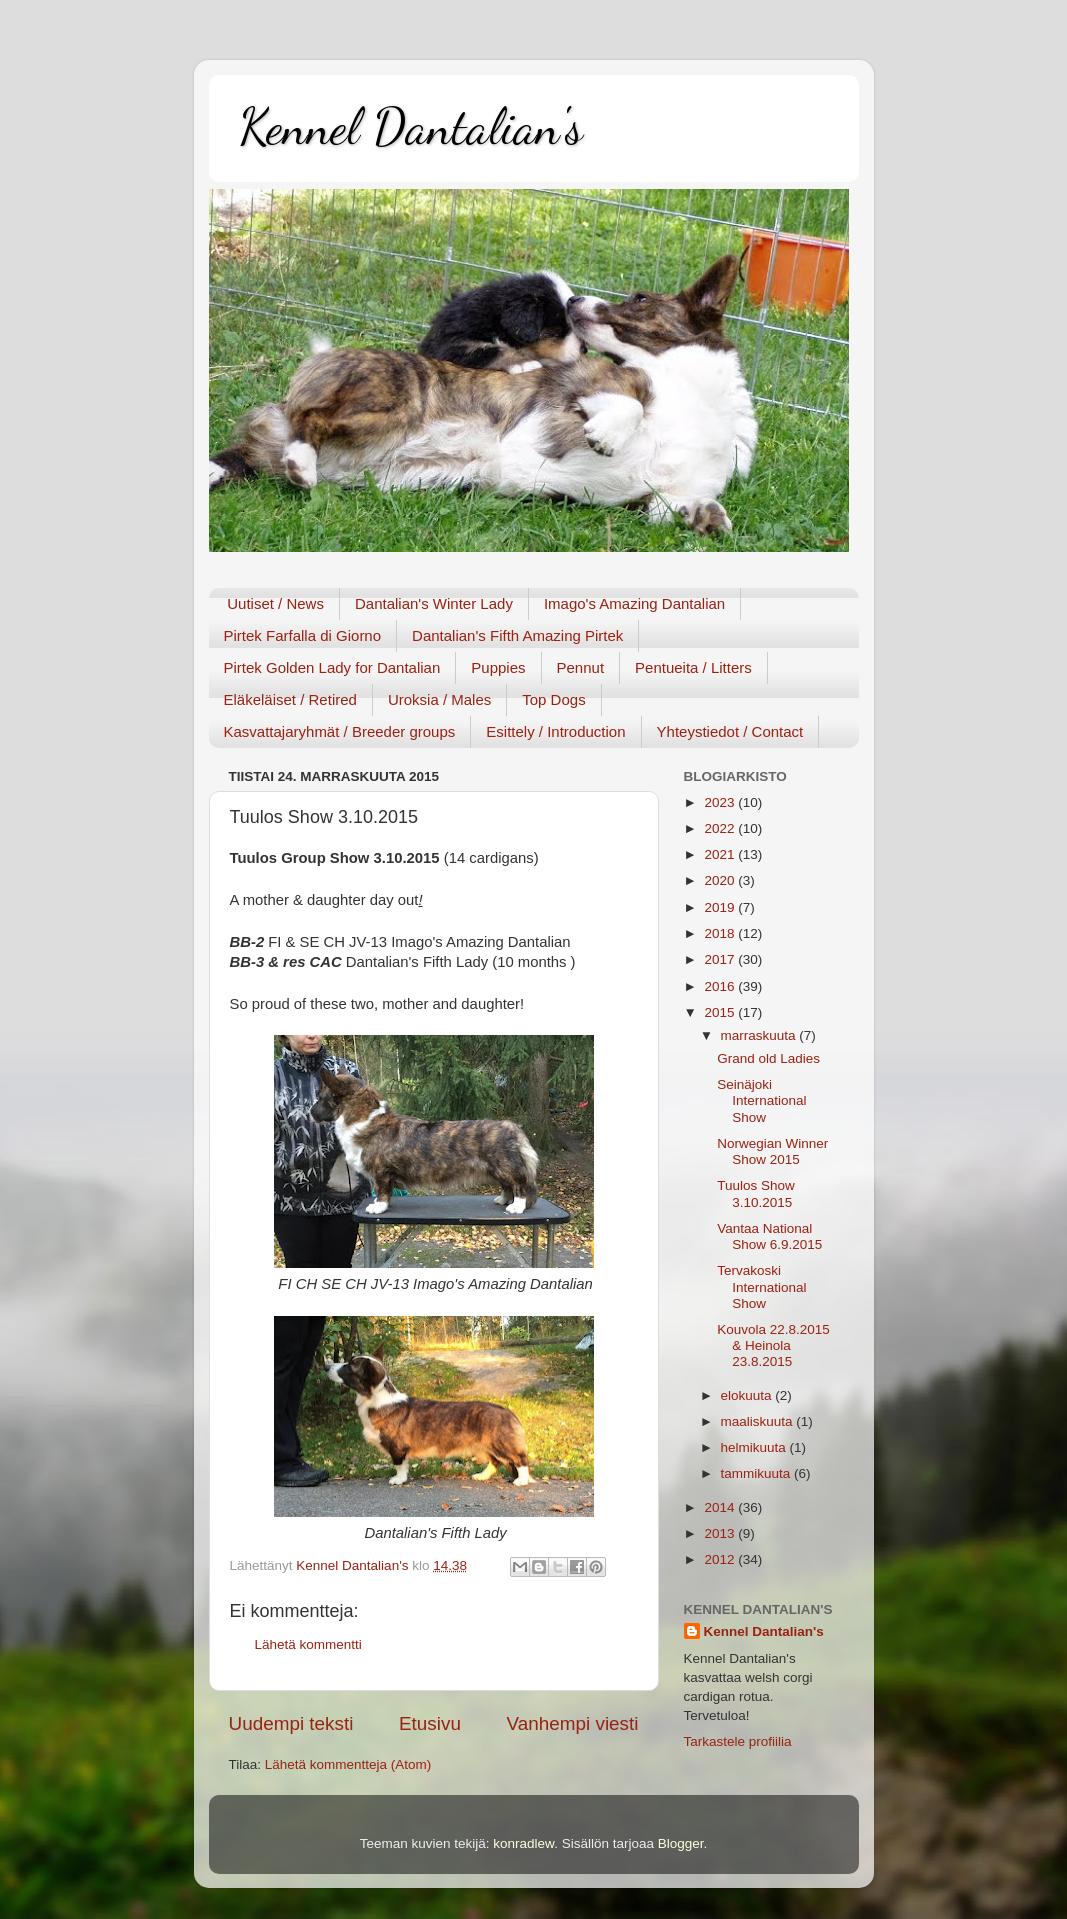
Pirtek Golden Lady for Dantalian (332, 667)
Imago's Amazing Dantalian (634, 603)
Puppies (498, 667)
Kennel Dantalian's (411, 127)
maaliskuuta (759, 1421)
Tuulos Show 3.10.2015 (756, 1193)
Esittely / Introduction (555, 731)
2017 (721, 959)
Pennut (581, 667)
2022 (721, 828)
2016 (721, 986)
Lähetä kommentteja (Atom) (348, 1764)
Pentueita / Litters (693, 667)
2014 (721, 1507)
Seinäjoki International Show (761, 1100)
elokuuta (748, 1395)
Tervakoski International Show (761, 1286)
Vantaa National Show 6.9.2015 (769, 1236)
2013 (721, 1533)
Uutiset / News (275, 603)
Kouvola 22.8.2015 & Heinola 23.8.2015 (773, 1345)
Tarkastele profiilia (738, 1741)
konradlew (523, 1843)
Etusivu (430, 1723)
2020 (721, 880)
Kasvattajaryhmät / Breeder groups (340, 731)
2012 (721, 1559)
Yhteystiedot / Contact (730, 731)
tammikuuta (758, 1473)
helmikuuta (755, 1447)
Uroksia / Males (439, 699)
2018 (721, 933)
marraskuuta (760, 1035)
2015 (721, 1012)
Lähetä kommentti (308, 1644)
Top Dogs (553, 699)
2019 (721, 907)
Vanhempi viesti (573, 1723)
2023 (721, 802)
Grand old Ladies (768, 1058)
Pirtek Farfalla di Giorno (303, 635)
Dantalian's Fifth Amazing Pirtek (517, 635)
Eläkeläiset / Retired (290, 699)
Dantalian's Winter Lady (434, 603)
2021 (721, 854)
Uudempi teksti (291, 1723)
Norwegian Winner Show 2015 (772, 1151)
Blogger (681, 1843)
